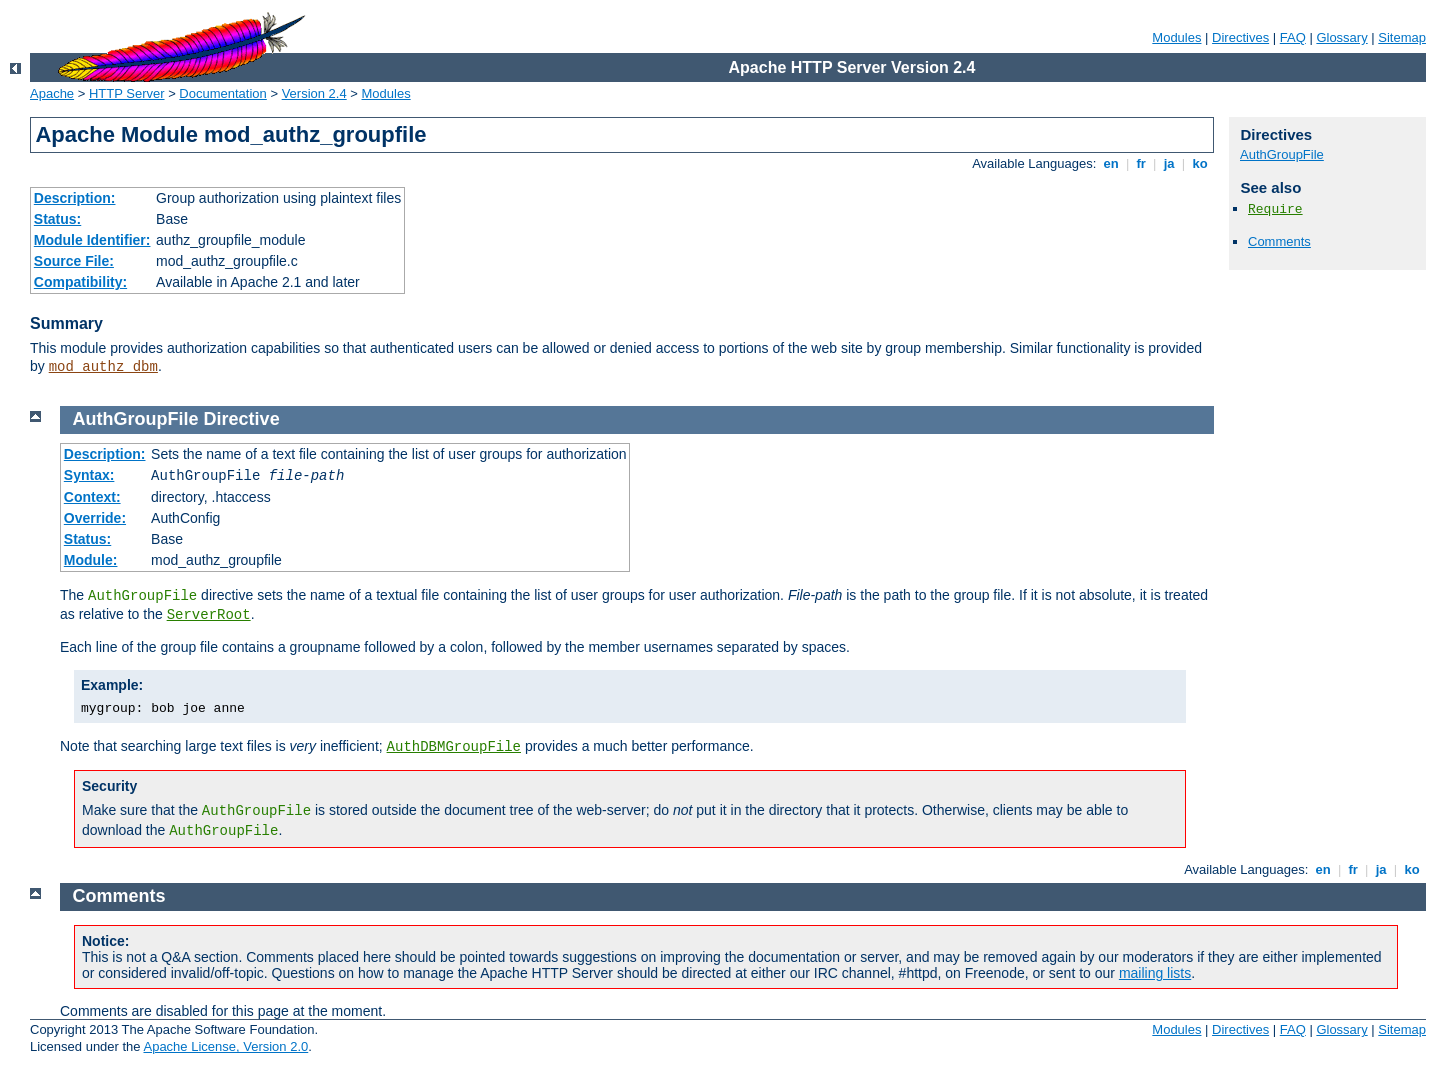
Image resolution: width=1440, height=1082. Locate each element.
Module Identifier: (92, 240)
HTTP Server (127, 93)
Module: (91, 560)
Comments (1279, 241)
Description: (75, 198)
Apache (52, 93)
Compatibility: (80, 282)
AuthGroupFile (1282, 154)
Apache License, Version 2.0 (225, 1046)
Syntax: (89, 475)
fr (1141, 163)
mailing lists (1155, 973)
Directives (1240, 37)
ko (1200, 163)
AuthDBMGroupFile (454, 747)
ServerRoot (209, 615)
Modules (1176, 37)
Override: (95, 518)
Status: (57, 219)
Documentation (222, 93)
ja (1169, 163)
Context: (92, 497)
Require (1275, 209)
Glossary (1341, 37)
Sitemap (1402, 37)
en (1111, 163)
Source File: (74, 261)
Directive (242, 419)
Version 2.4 (314, 93)
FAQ (1293, 37)
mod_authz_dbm (103, 367)
